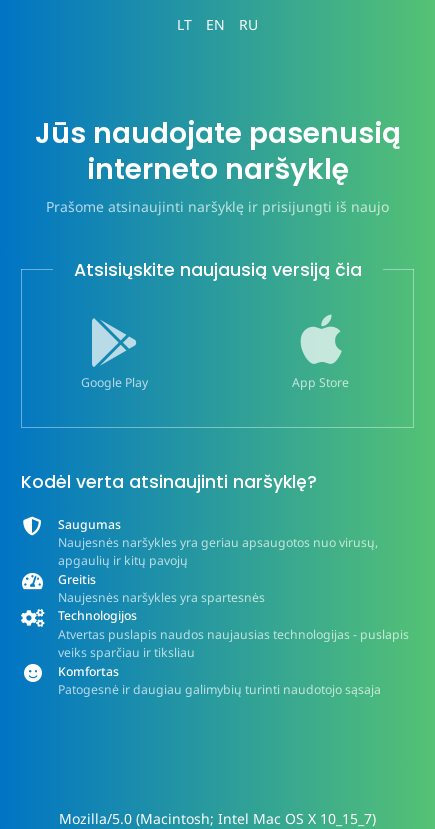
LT (184, 24)
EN (215, 24)
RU (248, 24)
